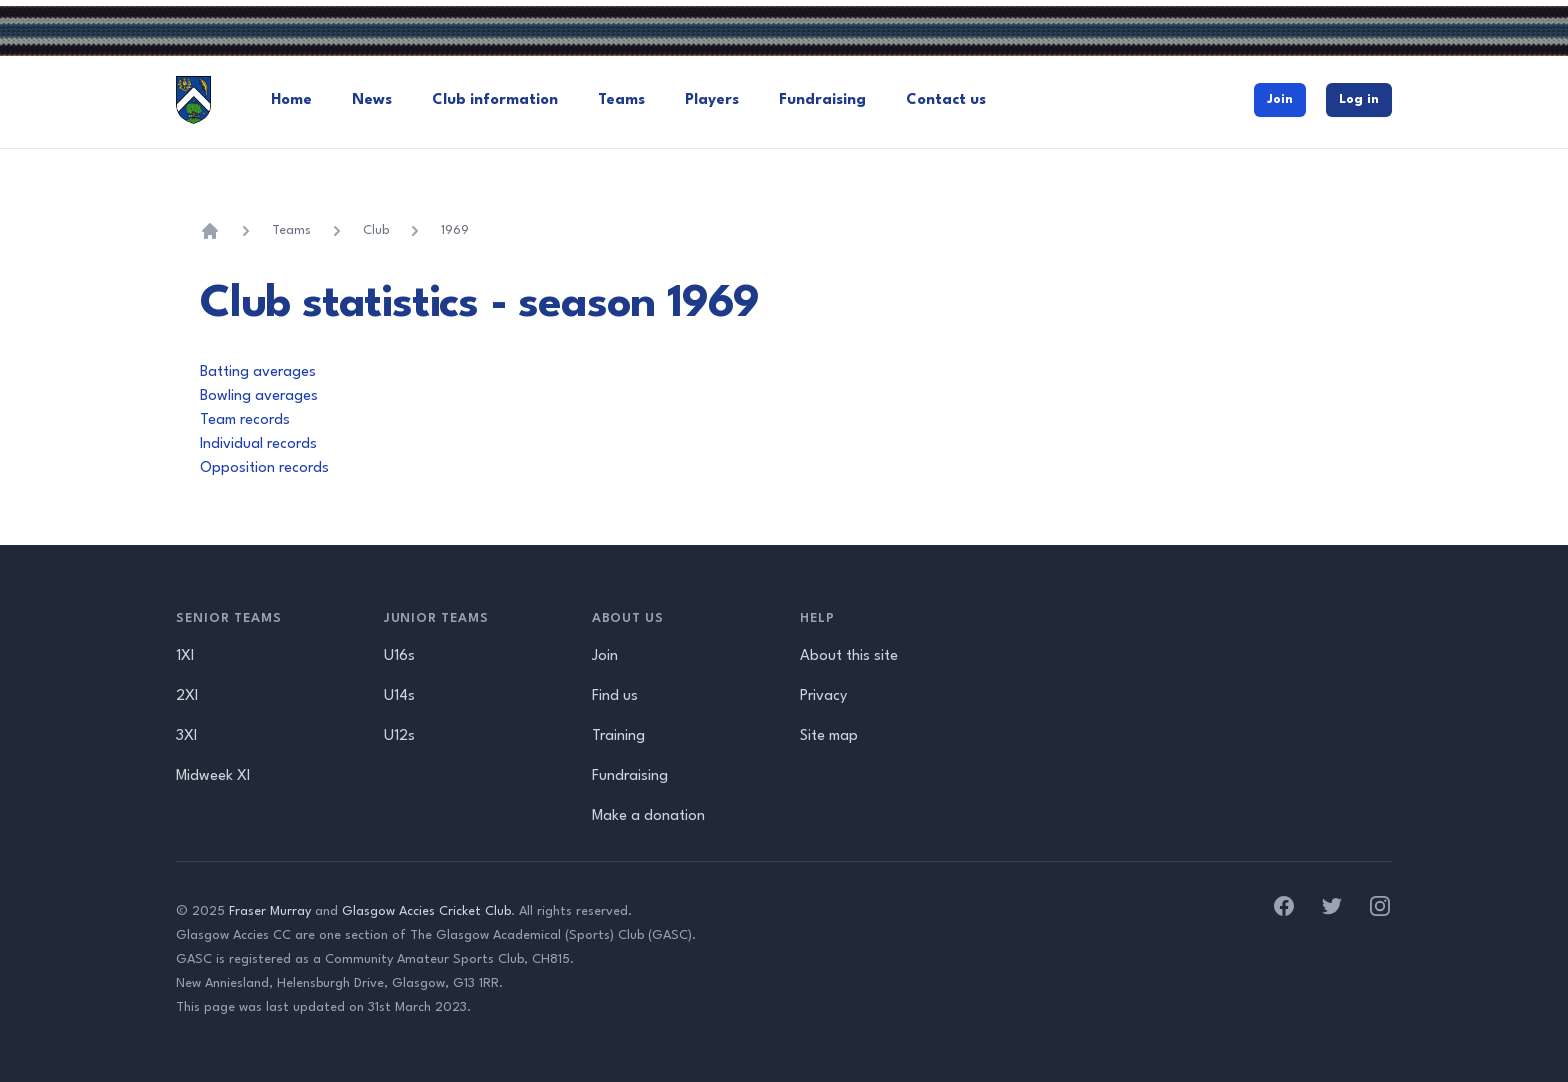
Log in (1359, 99)
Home (291, 100)
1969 (455, 230)
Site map (829, 736)
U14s (399, 696)
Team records (245, 420)
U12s (399, 736)
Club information (495, 100)
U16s (399, 656)
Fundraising (822, 100)
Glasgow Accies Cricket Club (426, 911)
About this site (849, 656)
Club (376, 230)
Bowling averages (259, 396)
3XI (186, 736)
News (372, 100)
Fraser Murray (270, 911)
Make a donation (648, 816)
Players (712, 100)
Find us (615, 696)
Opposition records (264, 468)
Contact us (946, 100)
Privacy (823, 696)
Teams (621, 100)
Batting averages (258, 372)
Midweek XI (213, 776)
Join (1280, 99)
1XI (185, 656)
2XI (187, 696)
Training (618, 736)
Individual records (258, 444)
